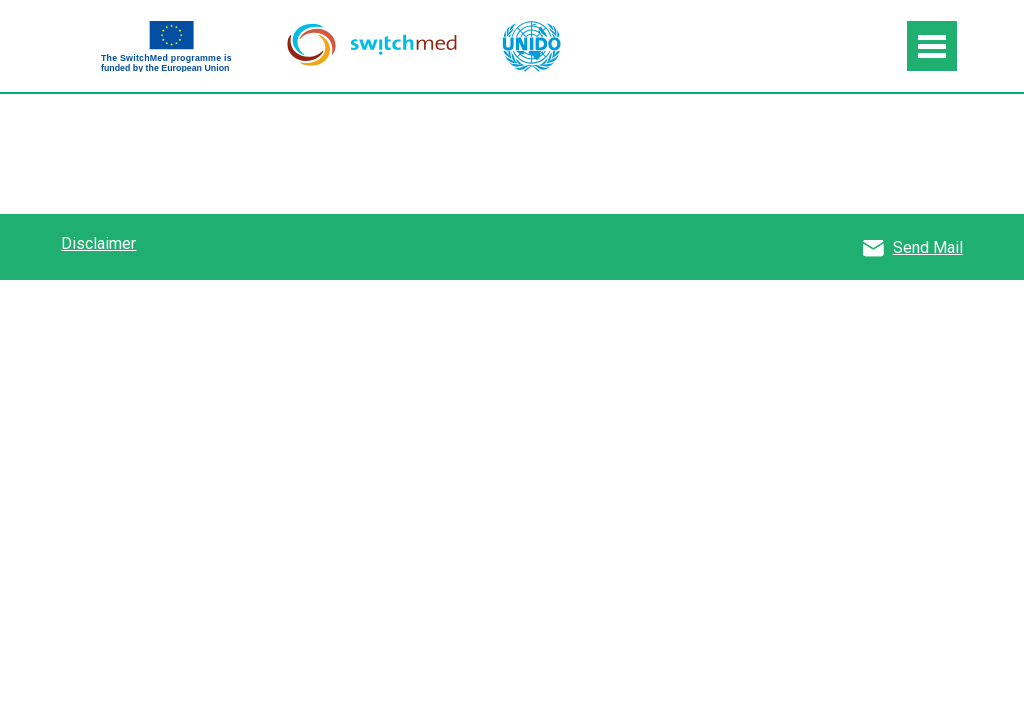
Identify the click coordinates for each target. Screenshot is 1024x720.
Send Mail (928, 247)
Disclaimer (98, 243)
